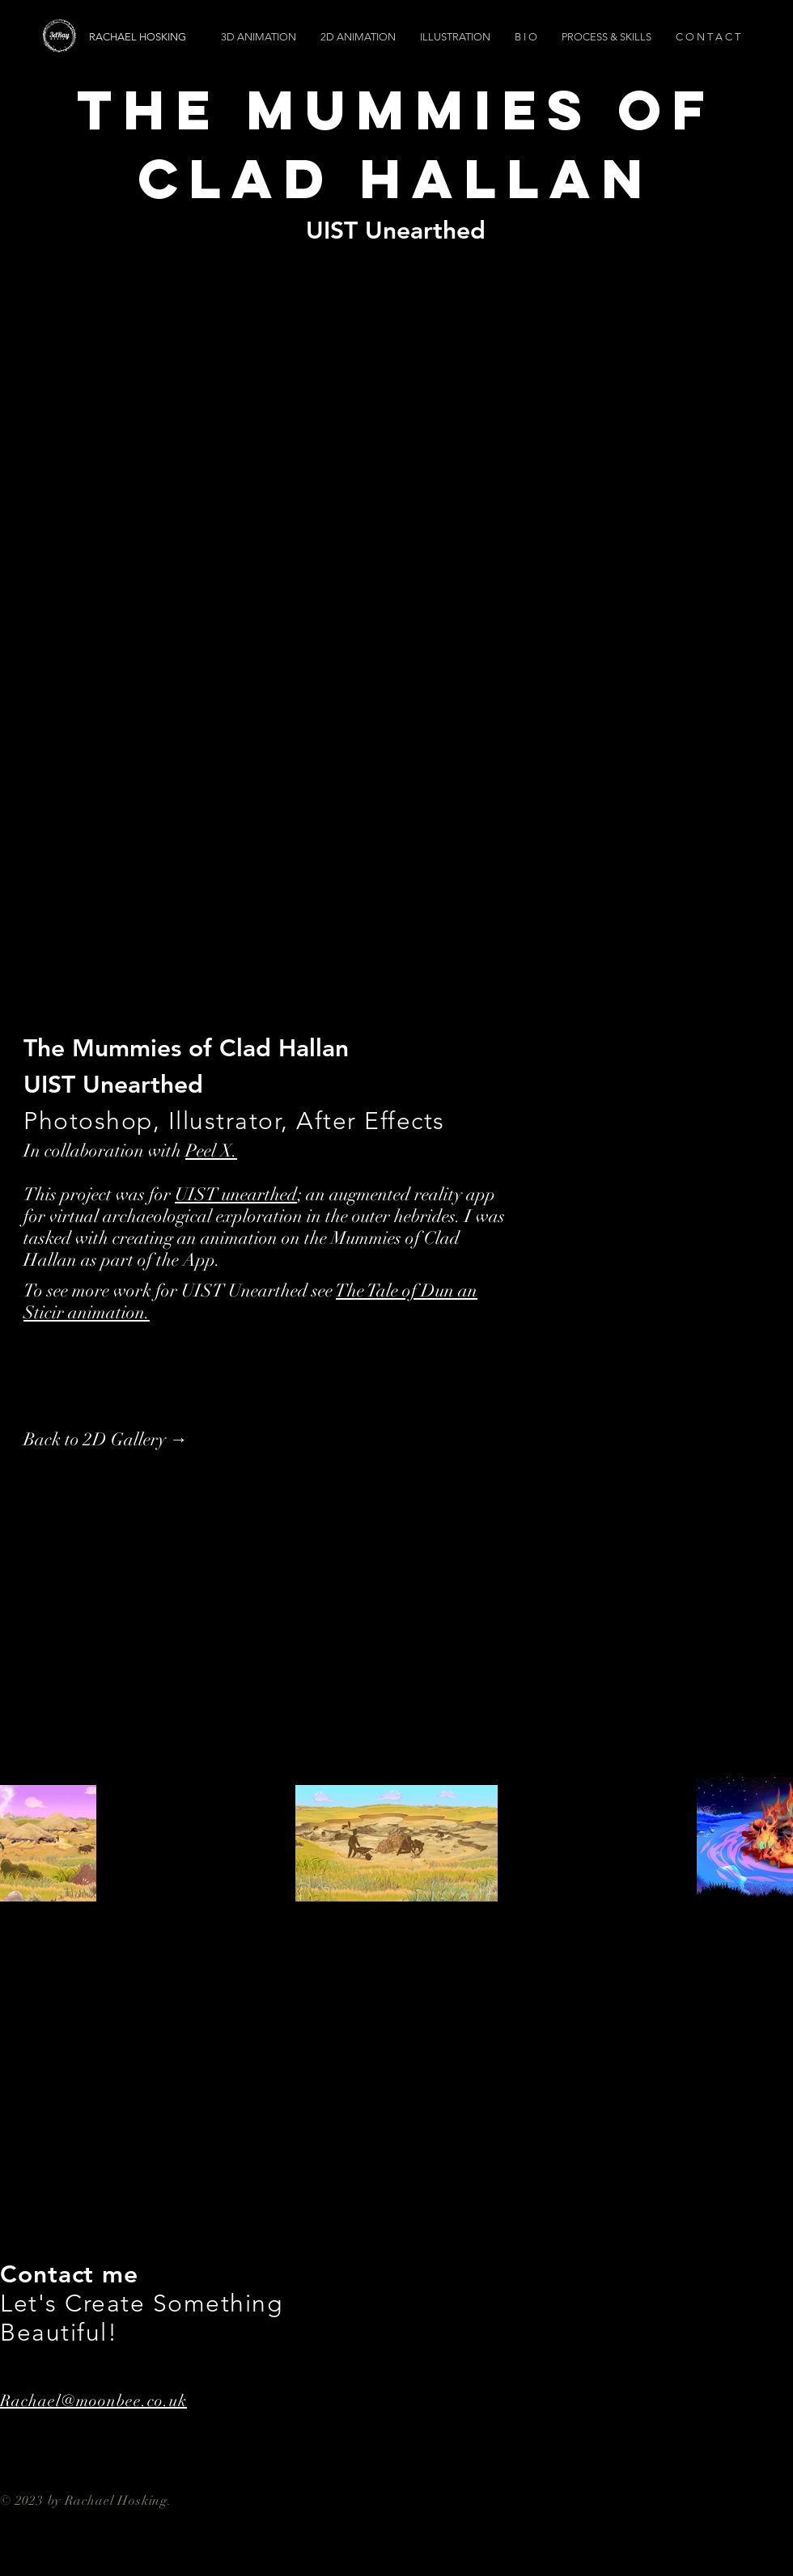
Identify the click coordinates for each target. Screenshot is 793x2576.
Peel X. (211, 1150)
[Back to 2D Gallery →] (105, 1439)
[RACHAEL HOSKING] (179, 37)
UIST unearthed (236, 1194)
